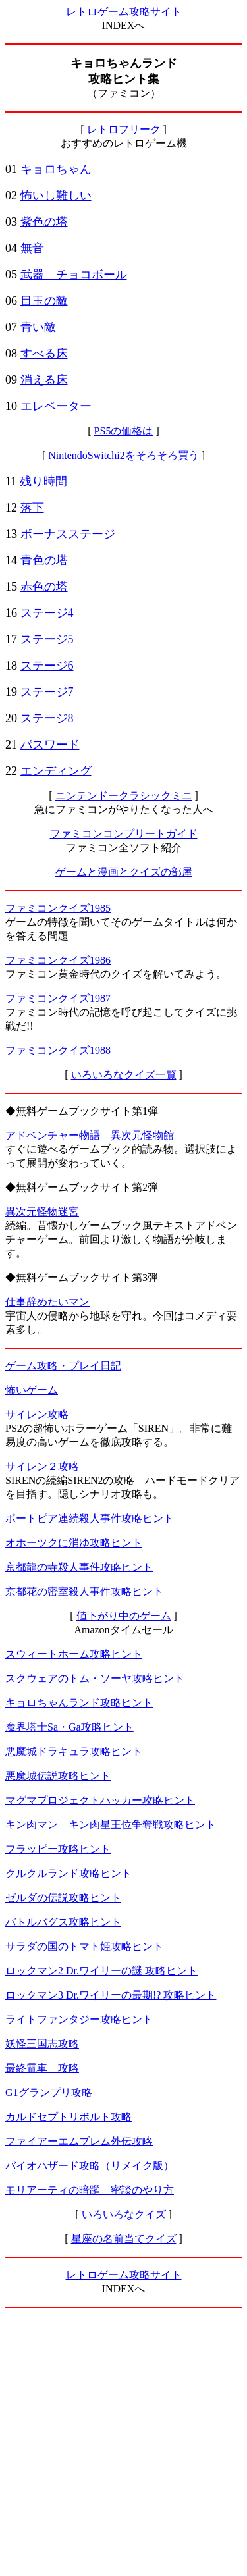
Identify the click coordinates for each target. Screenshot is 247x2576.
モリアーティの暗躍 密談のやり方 (89, 2189)
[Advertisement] (123, 2442)
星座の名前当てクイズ (124, 2238)
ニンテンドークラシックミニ (123, 795)
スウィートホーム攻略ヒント (73, 1654)
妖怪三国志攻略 (42, 2043)
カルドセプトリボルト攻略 (68, 2116)
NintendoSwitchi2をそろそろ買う (123, 455)
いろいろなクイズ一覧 (124, 1074)
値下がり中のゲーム (123, 1615)
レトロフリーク (124, 129)
